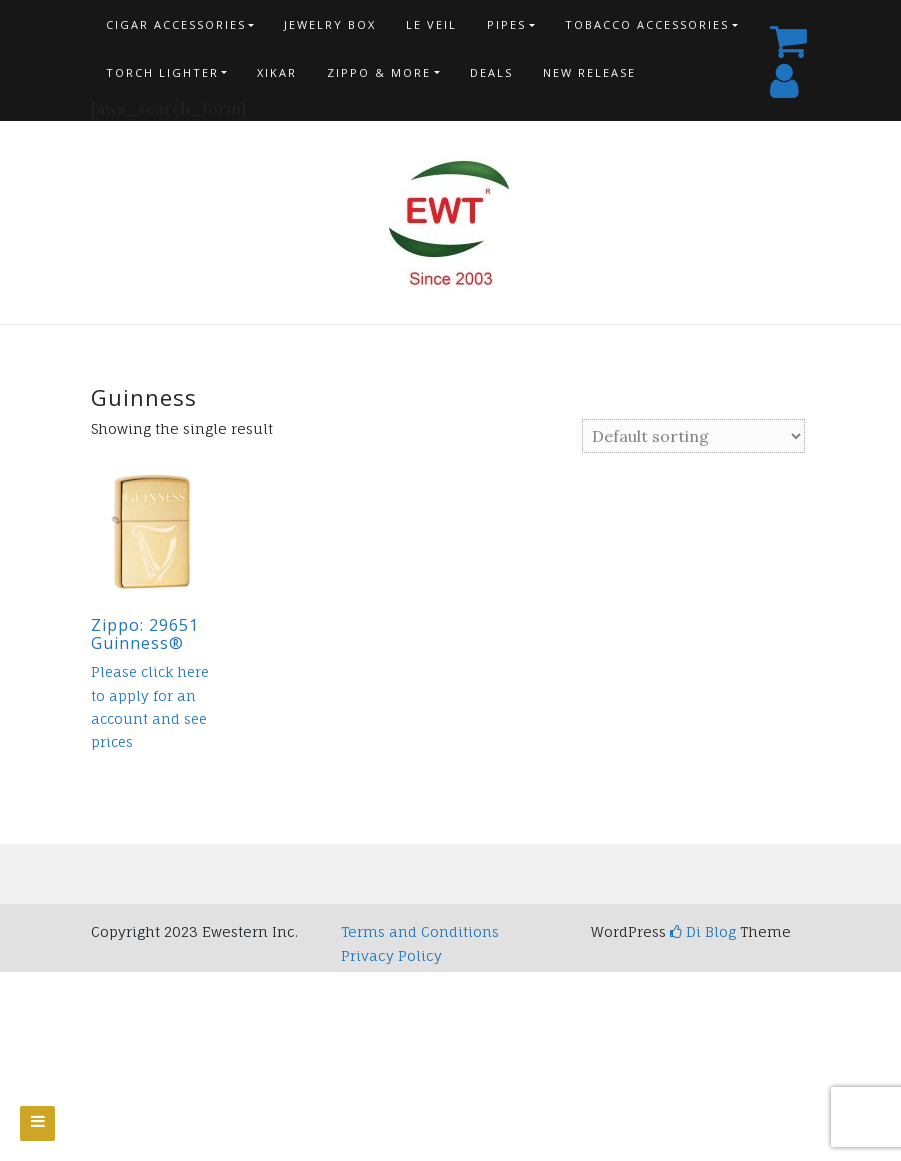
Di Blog (703, 931)
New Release (589, 72)
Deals (491, 72)
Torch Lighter (162, 72)
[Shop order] (693, 436)
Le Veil (431, 24)
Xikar (277, 72)
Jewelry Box (330, 24)
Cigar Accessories (176, 24)
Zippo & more (379, 72)
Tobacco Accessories (647, 24)
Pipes (506, 24)
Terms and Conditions (420, 931)
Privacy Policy (391, 955)
